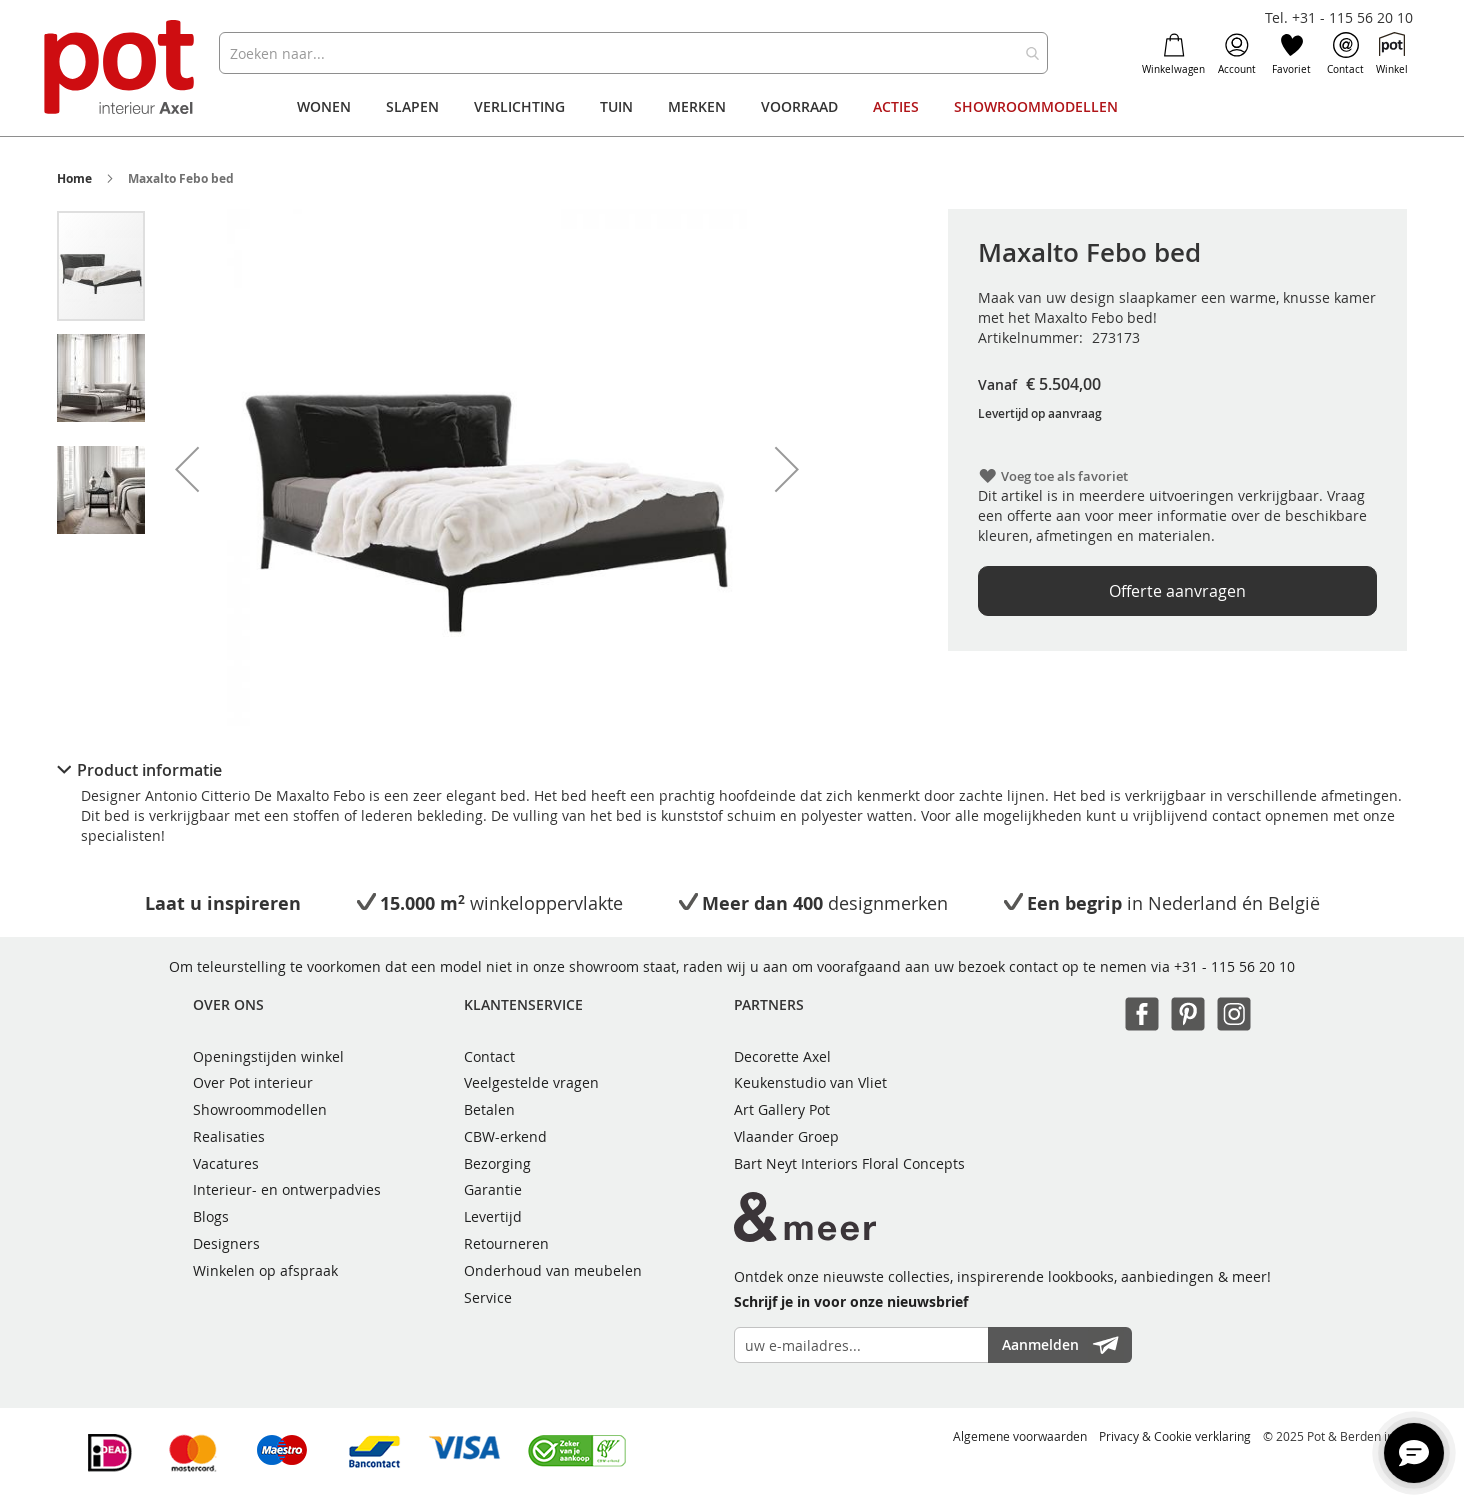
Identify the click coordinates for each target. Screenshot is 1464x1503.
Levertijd (493, 1216)
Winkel (1392, 54)
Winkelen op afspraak (265, 1270)
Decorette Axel (782, 1056)
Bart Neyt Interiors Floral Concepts (849, 1163)
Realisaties (229, 1136)
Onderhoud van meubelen (553, 1270)
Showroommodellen (260, 1109)
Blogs (211, 1216)
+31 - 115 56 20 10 (1234, 966)
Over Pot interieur (253, 1082)
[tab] (732, 770)
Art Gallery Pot (782, 1109)
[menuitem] (324, 107)
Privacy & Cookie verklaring (1175, 1436)
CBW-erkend (505, 1136)
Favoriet (1291, 54)
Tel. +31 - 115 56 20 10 (1339, 17)
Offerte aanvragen (1177, 591)
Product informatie (149, 770)
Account (1237, 54)
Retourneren (506, 1243)
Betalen (489, 1109)
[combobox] (633, 53)
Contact (1345, 54)
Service (488, 1297)
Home (74, 178)
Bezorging (497, 1163)
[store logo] (121, 69)
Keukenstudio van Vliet (810, 1082)
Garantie (493, 1189)
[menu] (732, 107)
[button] (187, 469)
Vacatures (226, 1163)
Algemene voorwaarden (1020, 1436)
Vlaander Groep (786, 1136)
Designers (226, 1243)
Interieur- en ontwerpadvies (287, 1189)
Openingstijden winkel (268, 1056)
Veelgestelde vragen (531, 1082)
